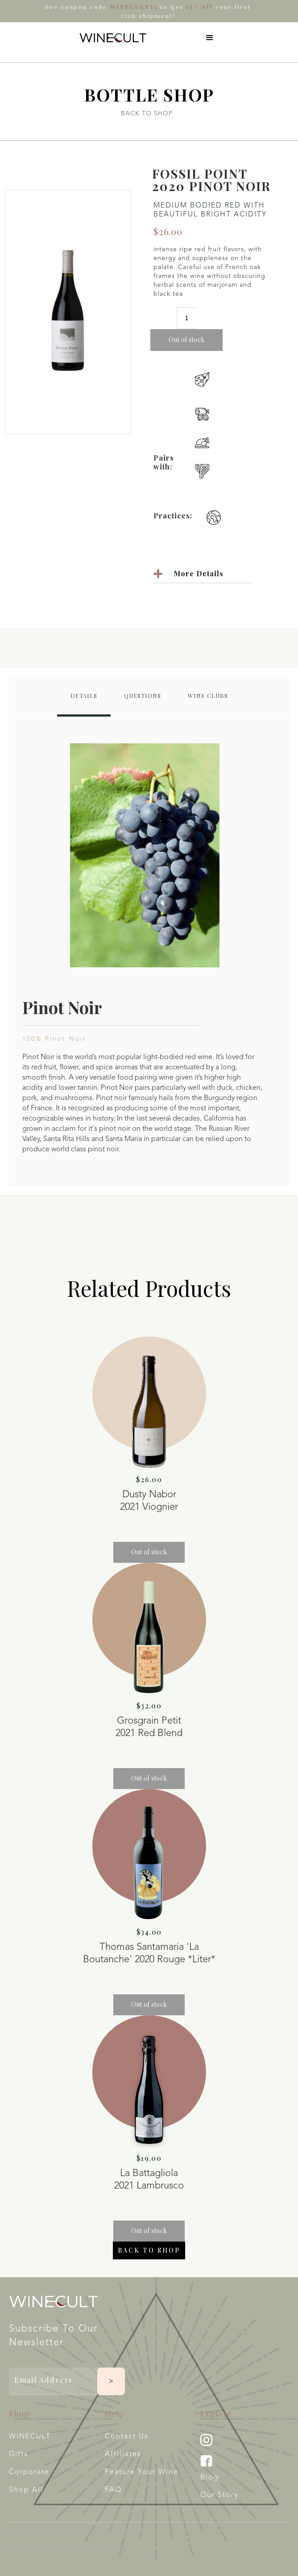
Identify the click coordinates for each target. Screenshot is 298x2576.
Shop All (26, 2490)
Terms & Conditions (38, 2549)
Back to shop (149, 2250)
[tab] (84, 697)
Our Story (219, 2495)
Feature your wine (141, 2472)
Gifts (18, 2454)
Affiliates (123, 2454)
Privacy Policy (102, 2549)
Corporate (29, 2472)
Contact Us (127, 2436)
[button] (209, 37)
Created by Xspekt (102, 2531)
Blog (209, 2477)
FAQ (113, 2490)
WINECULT (30, 2436)
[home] (110, 38)
